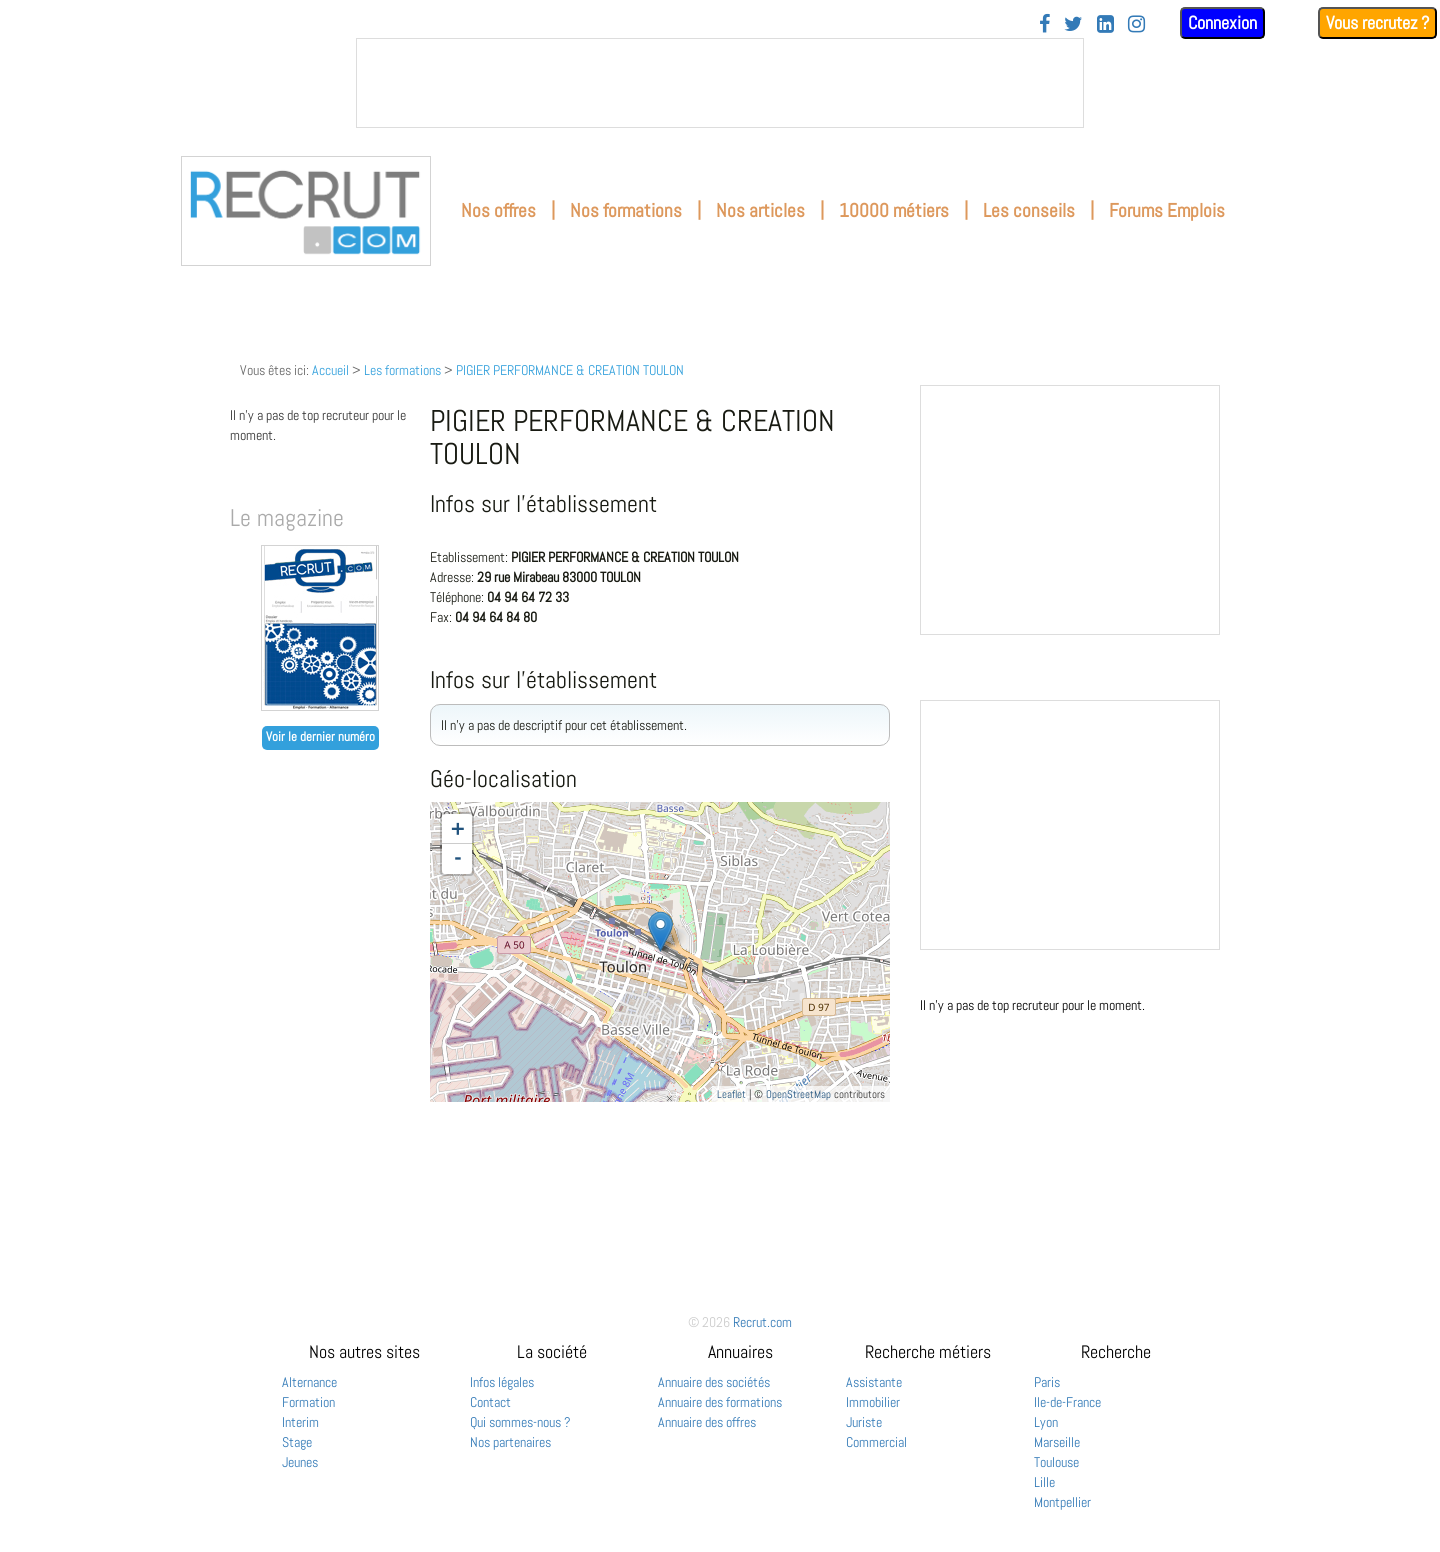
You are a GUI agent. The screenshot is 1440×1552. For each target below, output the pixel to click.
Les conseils (1029, 210)
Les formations (402, 370)
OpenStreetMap (798, 1094)
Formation (308, 1402)
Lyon (1046, 1422)
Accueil (330, 370)
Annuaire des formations (720, 1402)
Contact (490, 1402)
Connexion (1222, 22)
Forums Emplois (1167, 210)
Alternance (309, 1382)
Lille (1044, 1482)
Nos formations (626, 210)
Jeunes (300, 1462)
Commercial (876, 1442)
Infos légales (502, 1382)
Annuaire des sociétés (714, 1382)
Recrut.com (762, 1322)
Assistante (874, 1382)
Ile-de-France (1067, 1402)
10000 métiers (894, 210)
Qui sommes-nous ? (520, 1422)
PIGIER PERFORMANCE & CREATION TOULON (570, 370)
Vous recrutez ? (1377, 22)
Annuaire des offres (707, 1422)
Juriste (864, 1422)
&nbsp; (720, 83)
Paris (1047, 1382)
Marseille (1057, 1442)
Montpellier (1062, 1502)
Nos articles (760, 210)
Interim (300, 1422)
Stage (297, 1442)
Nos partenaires (510, 1442)
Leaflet (731, 1094)
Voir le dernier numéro (320, 737)
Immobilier (873, 1402)
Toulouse (1056, 1462)
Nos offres (498, 210)
